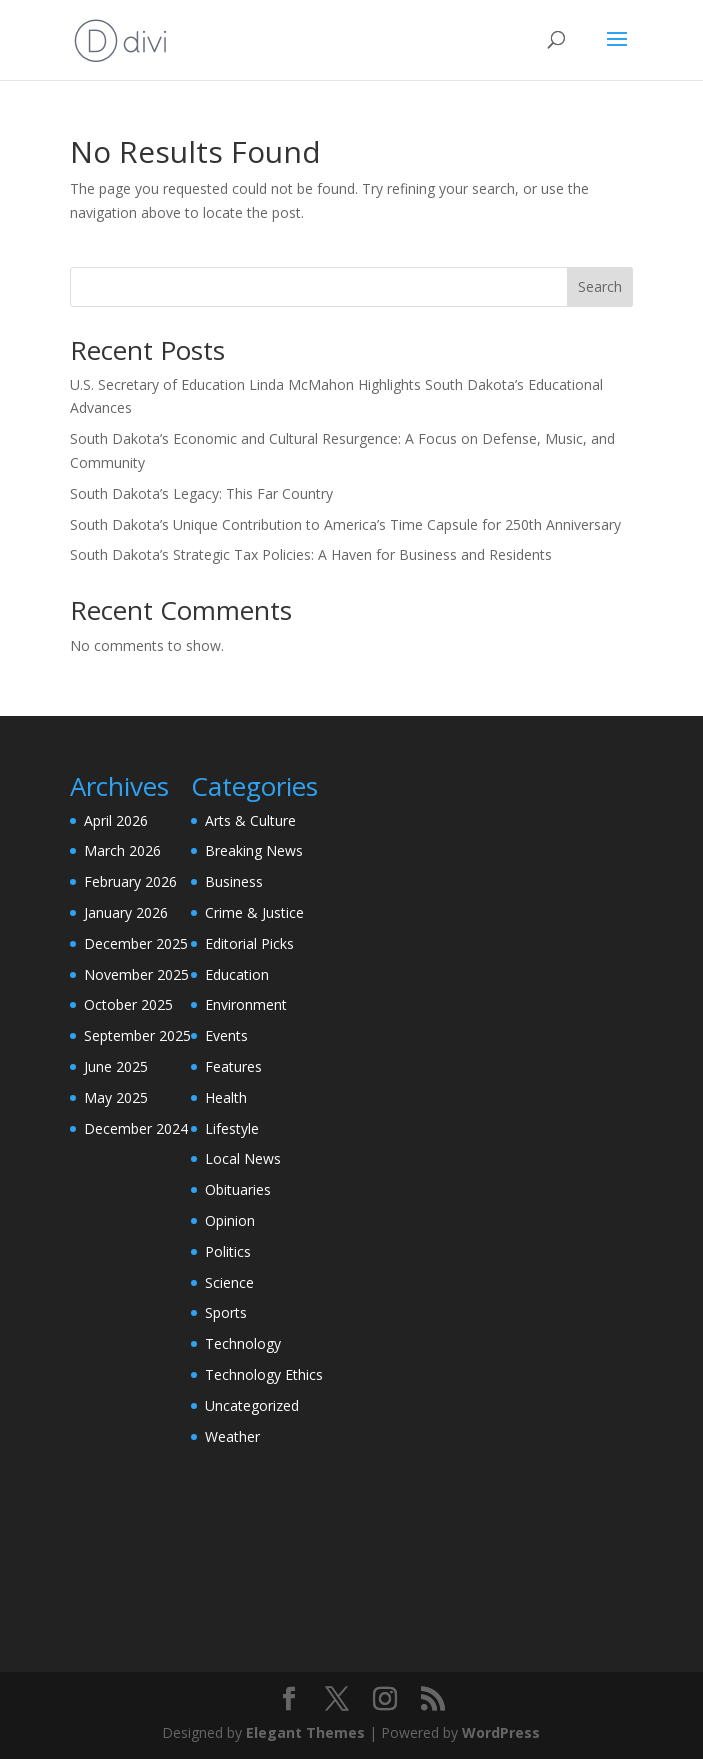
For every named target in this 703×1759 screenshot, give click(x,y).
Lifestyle (232, 1128)
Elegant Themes (305, 1732)
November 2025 (136, 974)
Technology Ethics (264, 1374)
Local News (243, 1158)
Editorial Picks (249, 943)
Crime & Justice (254, 912)
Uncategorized (252, 1405)
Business (234, 881)
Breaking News (254, 850)
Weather (232, 1436)
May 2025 (116, 1097)
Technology (243, 1343)
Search (600, 286)
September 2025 (137, 1035)
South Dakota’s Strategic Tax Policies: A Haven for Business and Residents (311, 554)
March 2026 (122, 850)
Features (233, 1066)
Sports (226, 1312)
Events (226, 1035)
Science (229, 1282)
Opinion (230, 1220)
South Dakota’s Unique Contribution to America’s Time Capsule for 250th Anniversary (345, 524)
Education (237, 974)
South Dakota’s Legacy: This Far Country (201, 493)
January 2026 (126, 912)
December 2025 (136, 943)
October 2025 (128, 1004)
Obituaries (238, 1189)
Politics (228, 1251)
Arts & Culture (250, 820)
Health (226, 1097)
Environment (246, 1004)
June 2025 (116, 1066)
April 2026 (116, 820)
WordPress (501, 1732)
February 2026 (130, 881)
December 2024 (136, 1128)
